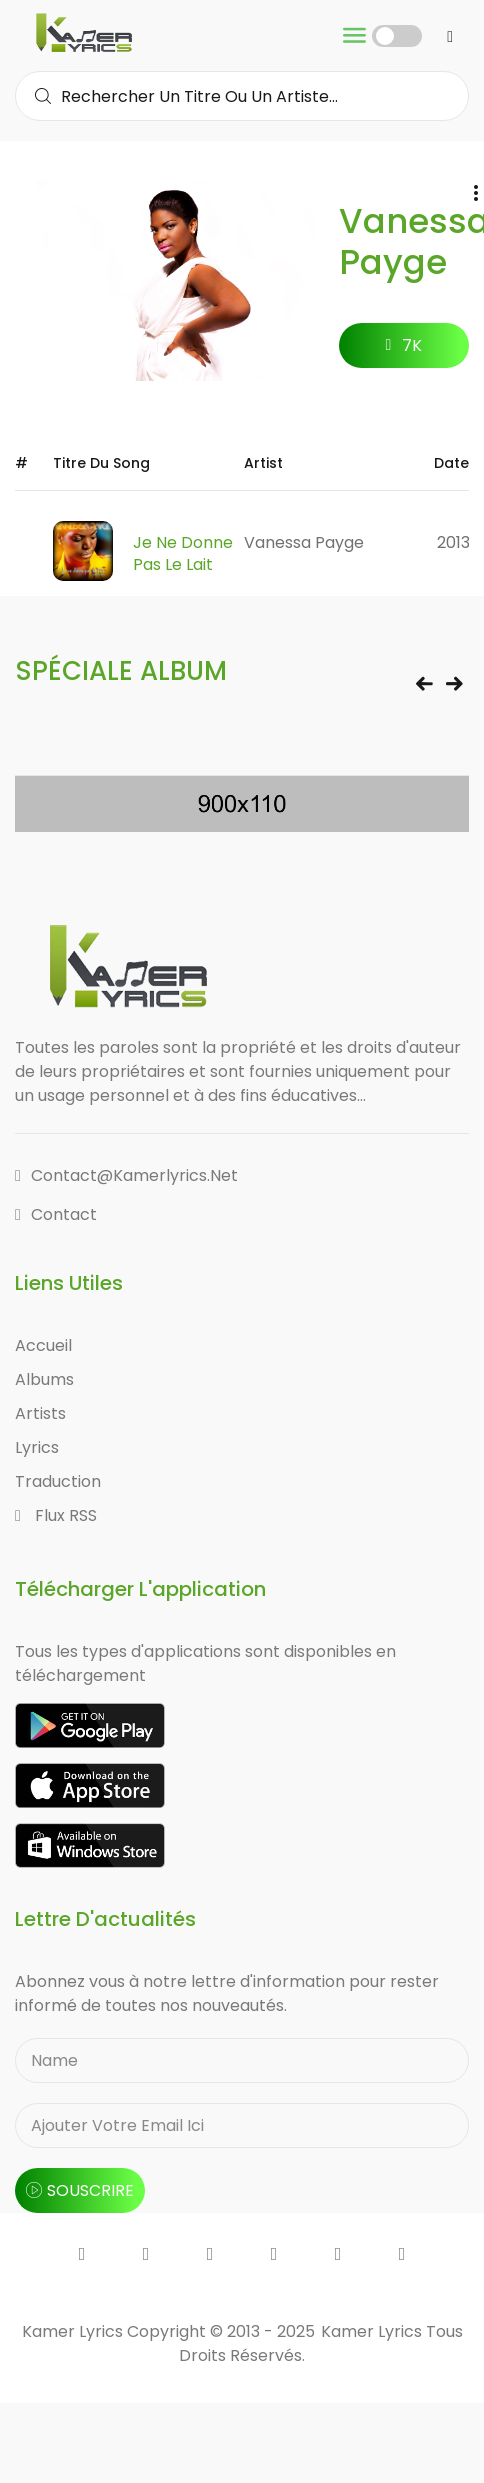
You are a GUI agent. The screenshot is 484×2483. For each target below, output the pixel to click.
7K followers (404, 351)
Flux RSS (56, 1515)
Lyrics (37, 1447)
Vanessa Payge (304, 542)
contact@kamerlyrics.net (126, 1175)
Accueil (43, 1345)
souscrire (80, 2190)
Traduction (58, 1481)
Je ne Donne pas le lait (183, 553)
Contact (56, 1214)
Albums (44, 1379)
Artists (40, 1413)
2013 (453, 542)
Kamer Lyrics (373, 2331)
